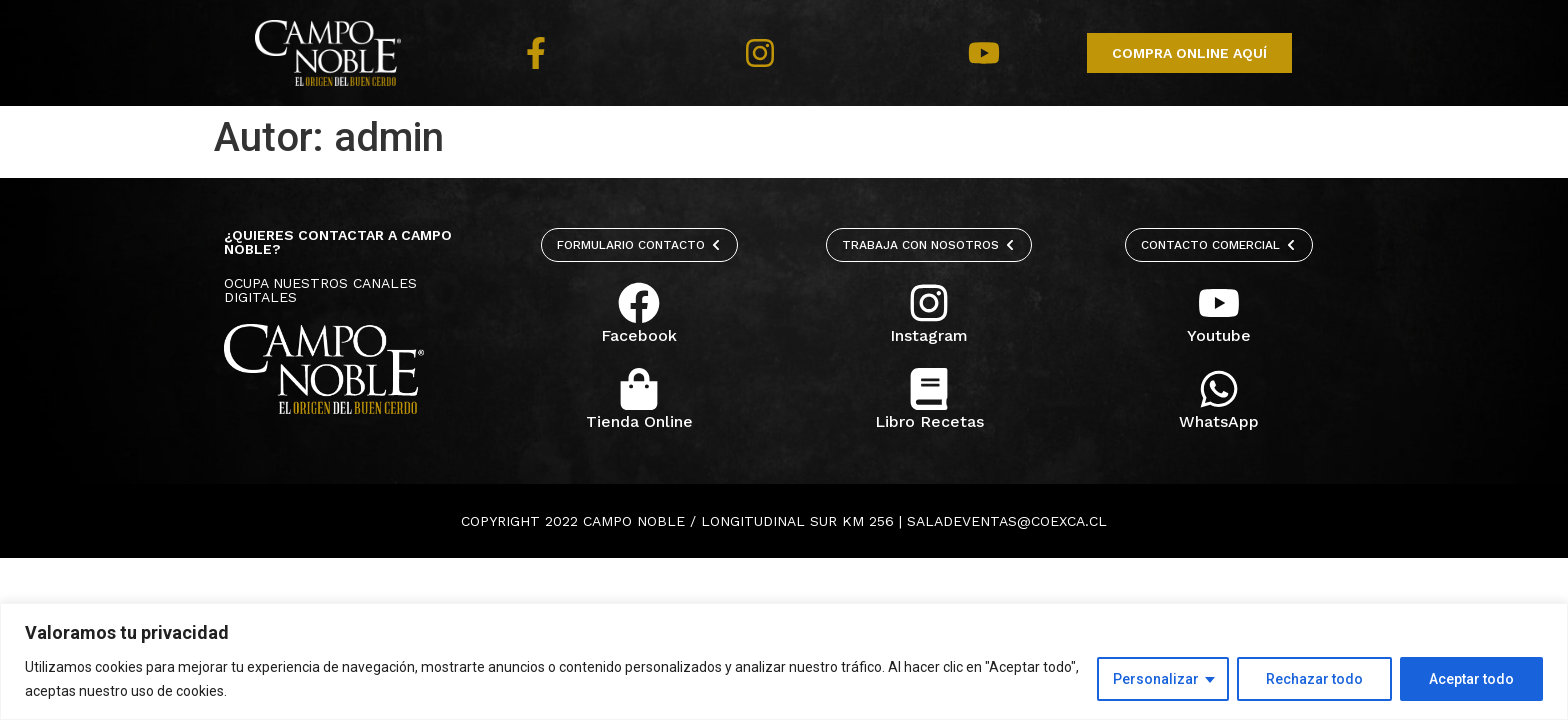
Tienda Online (639, 421)
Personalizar (1156, 679)
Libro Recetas (929, 421)
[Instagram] (929, 303)
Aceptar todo (1471, 679)
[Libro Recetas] (929, 389)
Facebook (639, 335)
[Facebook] (639, 303)
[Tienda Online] (639, 389)
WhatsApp (1219, 421)
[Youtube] (1219, 303)
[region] (784, 661)
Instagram (929, 335)
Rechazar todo (1314, 679)
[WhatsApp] (1219, 389)
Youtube (1219, 335)
